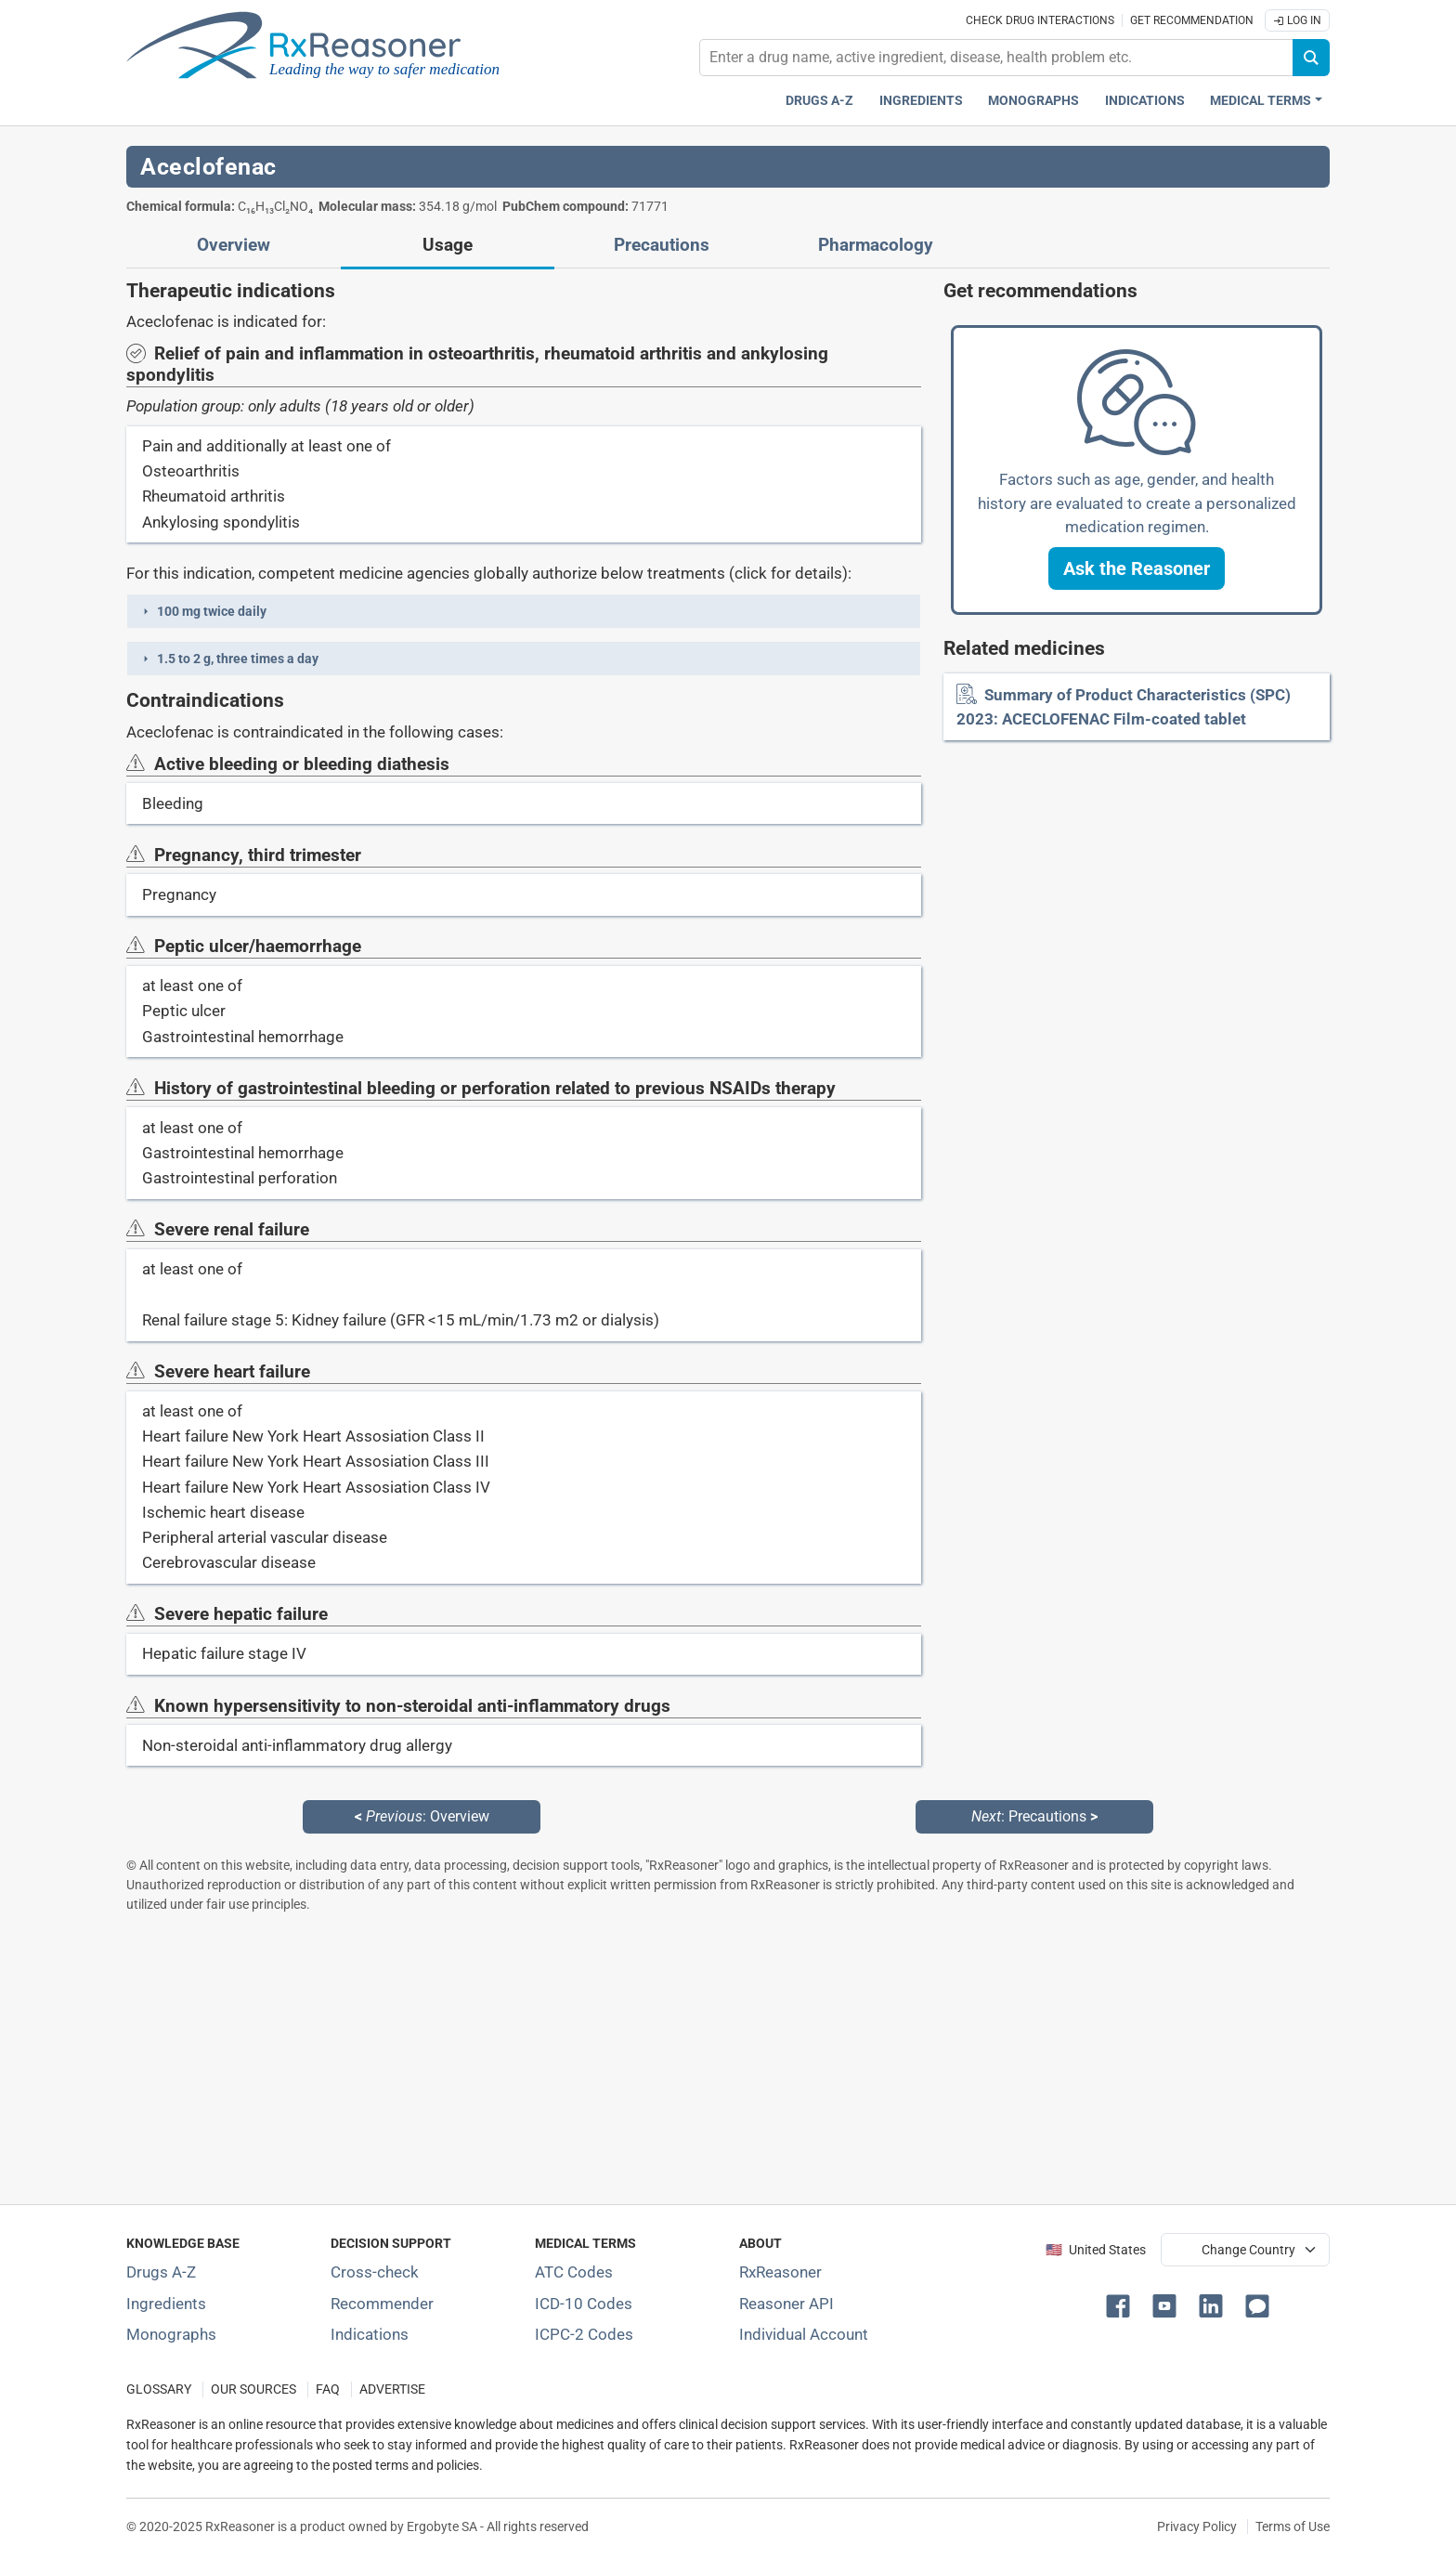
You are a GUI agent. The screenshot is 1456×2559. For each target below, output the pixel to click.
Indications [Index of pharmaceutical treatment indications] (370, 2334)
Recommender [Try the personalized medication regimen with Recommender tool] (382, 2303)
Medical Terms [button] (1260, 101)
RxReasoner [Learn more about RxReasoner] (780, 2272)
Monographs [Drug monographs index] (1033, 101)
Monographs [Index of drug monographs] (171, 2334)
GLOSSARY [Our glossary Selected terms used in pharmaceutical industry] (158, 2389)
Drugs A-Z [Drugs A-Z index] (819, 101)
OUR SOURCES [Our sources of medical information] (253, 2389)
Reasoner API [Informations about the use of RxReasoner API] (786, 2303)
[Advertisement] (683, 2058)
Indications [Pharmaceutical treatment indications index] (1145, 101)
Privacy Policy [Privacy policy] (1197, 2526)
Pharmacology (875, 245)
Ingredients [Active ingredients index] (921, 101)
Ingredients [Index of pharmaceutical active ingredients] (166, 2303)
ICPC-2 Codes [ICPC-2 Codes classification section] (584, 2334)
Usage (447, 245)
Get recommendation (1192, 20)
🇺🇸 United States (1096, 2250)
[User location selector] (1245, 2249)
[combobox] (996, 57)
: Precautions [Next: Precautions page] (1034, 1816)
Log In (1297, 20)
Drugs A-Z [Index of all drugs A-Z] (161, 2272)
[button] (523, 611)
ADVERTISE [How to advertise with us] (392, 2389)
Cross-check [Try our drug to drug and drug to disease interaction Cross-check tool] (375, 2272)
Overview (233, 245)
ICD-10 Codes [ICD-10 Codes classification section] (583, 2303)
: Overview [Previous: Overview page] (422, 1816)
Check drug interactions (1040, 20)
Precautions (661, 245)
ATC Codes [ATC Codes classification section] (574, 2272)
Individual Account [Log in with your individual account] (803, 2334)
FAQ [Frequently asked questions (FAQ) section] (328, 2389)
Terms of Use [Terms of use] (1292, 2526)
